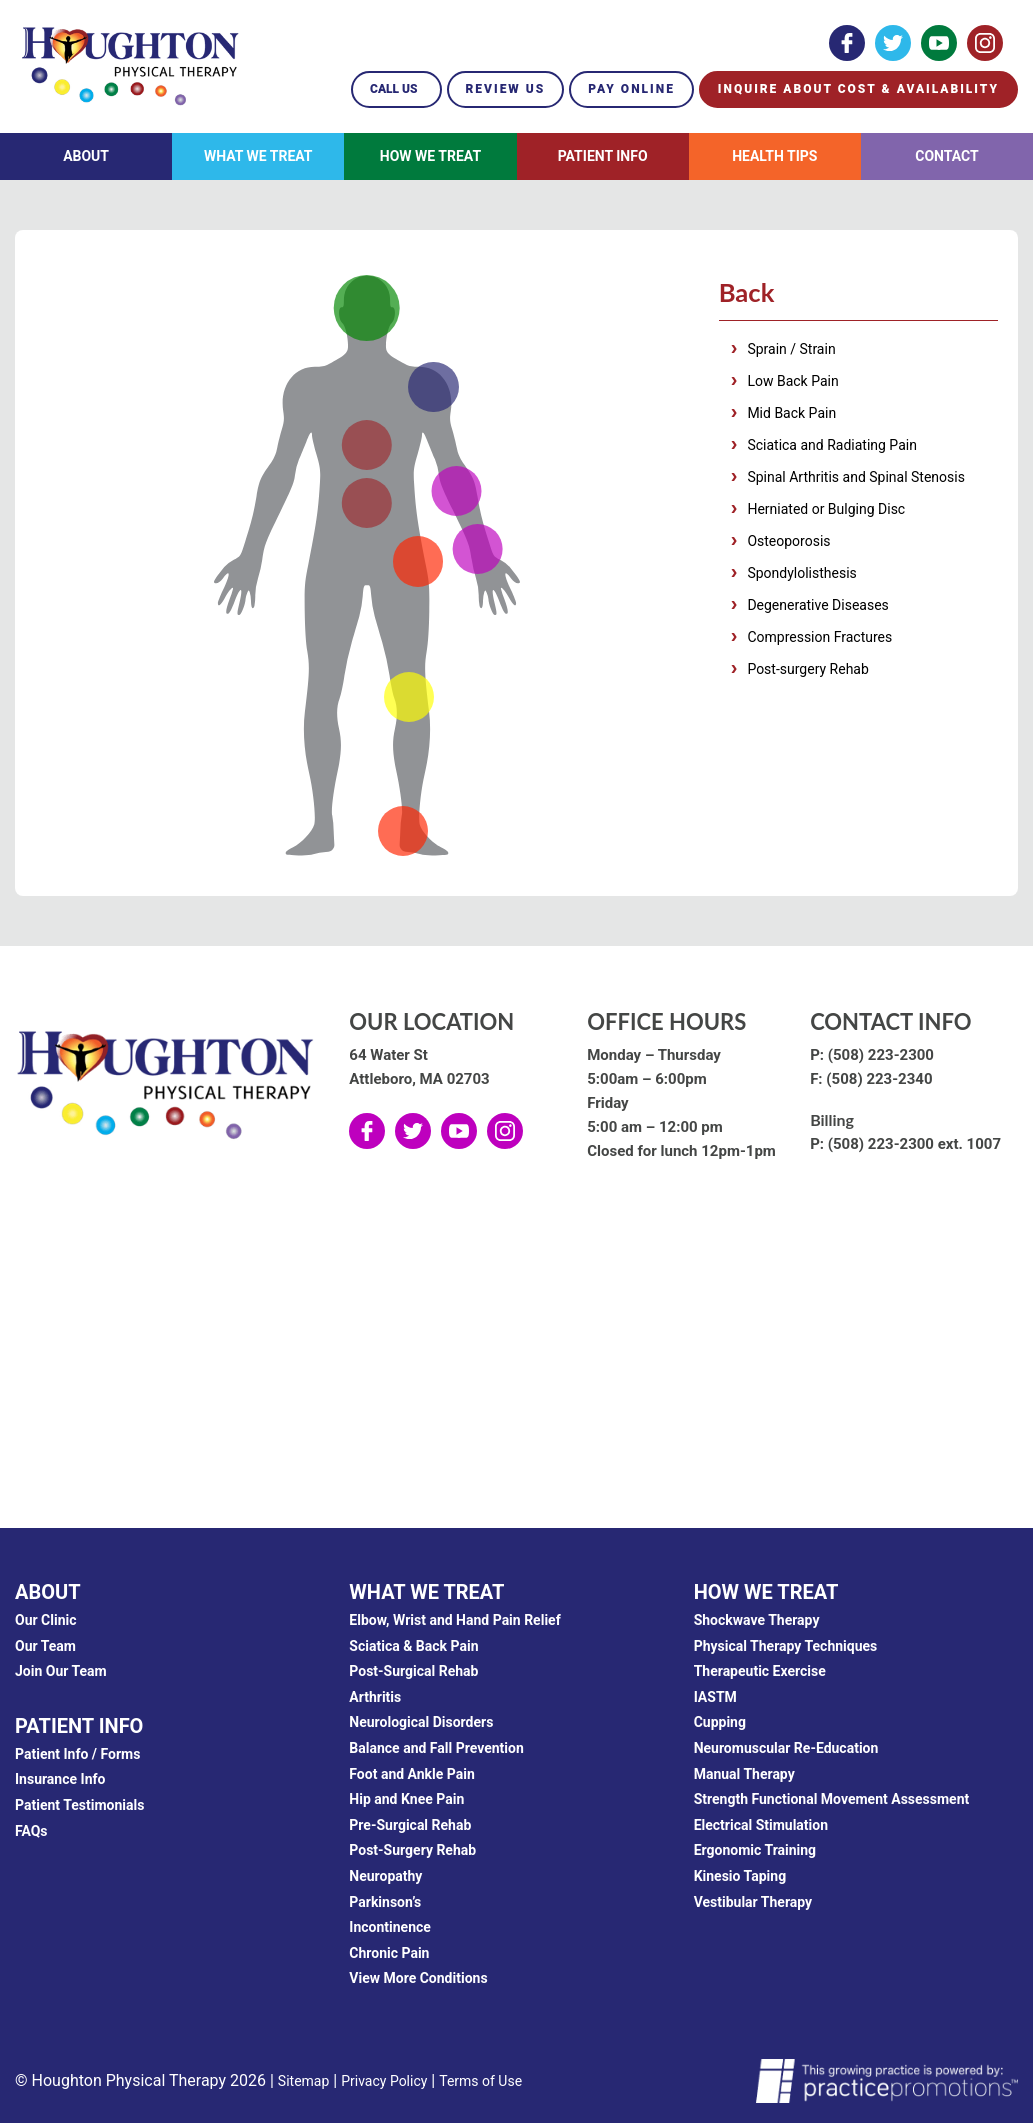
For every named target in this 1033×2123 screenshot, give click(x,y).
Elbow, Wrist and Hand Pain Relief (454, 1620)
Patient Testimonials (79, 1805)
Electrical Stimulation (761, 1825)
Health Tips (774, 156)
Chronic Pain (389, 1953)
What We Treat (258, 156)
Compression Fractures (819, 640)
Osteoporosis (788, 544)
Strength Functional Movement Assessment (832, 1799)
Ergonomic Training (755, 1850)
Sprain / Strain (791, 352)
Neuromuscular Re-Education (786, 1748)
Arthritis (375, 1697)
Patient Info (603, 156)
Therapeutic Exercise (760, 1671)
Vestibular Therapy (753, 1902)
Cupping (720, 1722)
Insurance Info (60, 1779)
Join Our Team (61, 1671)
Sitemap (303, 2081)
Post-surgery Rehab (807, 672)
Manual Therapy (744, 1774)
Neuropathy (385, 1876)
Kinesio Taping (740, 1876)
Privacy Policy (384, 2081)
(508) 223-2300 (881, 1055)
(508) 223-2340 (879, 1079)
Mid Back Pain (791, 416)
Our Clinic (46, 1620)
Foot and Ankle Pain (412, 1774)
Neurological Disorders (421, 1722)
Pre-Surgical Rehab (410, 1825)
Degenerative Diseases (817, 608)
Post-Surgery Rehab (412, 1850)
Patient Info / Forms (77, 1754)
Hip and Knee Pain (406, 1799)
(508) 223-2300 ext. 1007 (914, 1144)
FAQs (31, 1831)
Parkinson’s (385, 1902)
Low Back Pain (792, 384)
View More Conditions (418, 1978)
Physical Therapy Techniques (786, 1646)
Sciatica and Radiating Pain (832, 448)
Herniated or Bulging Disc (826, 512)
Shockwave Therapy (757, 1620)
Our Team (45, 1646)
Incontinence (390, 1927)
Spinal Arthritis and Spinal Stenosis (856, 480)
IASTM (715, 1697)
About (86, 156)
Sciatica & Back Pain (413, 1646)
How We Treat (430, 156)
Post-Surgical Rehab (413, 1671)
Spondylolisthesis (801, 576)
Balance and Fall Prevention (436, 1748)
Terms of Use (480, 2081)
